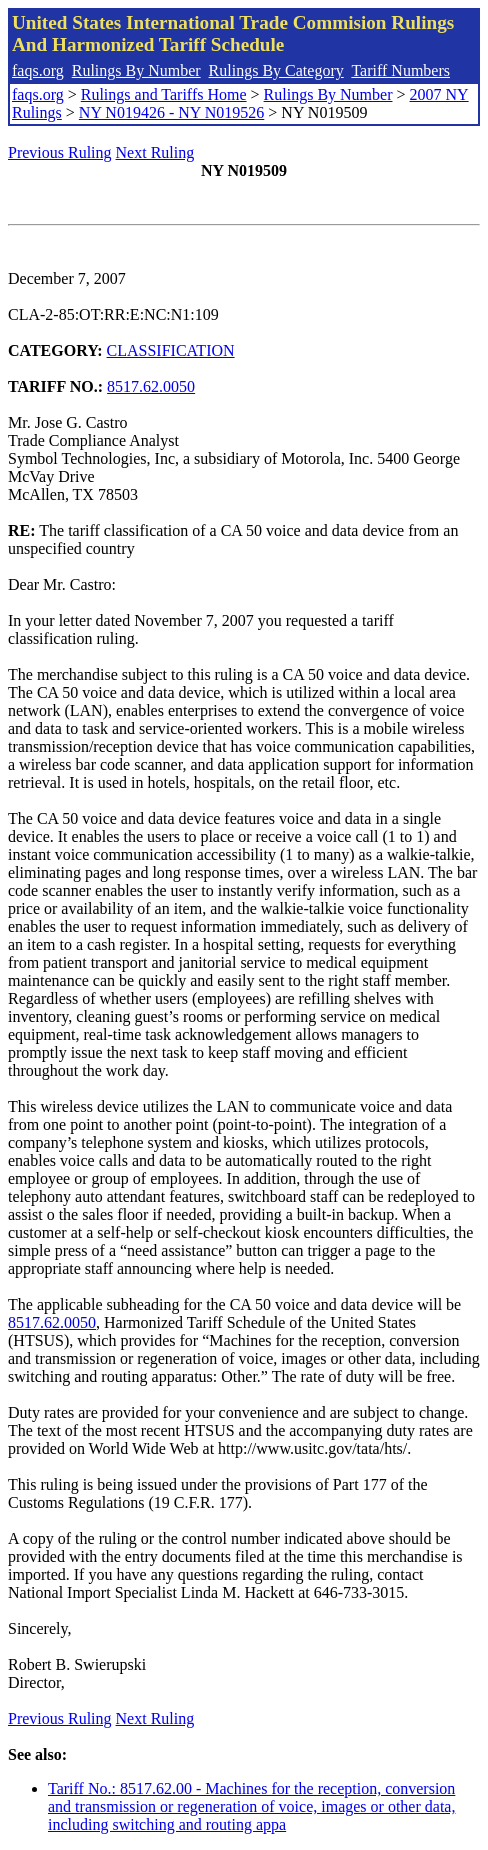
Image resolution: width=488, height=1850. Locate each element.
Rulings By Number (136, 70)
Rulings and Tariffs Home (164, 94)
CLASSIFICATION (171, 350)
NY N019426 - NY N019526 (171, 112)
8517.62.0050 (151, 386)
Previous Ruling (60, 152)
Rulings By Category (276, 70)
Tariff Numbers (400, 70)
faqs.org (38, 70)
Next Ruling (155, 152)
